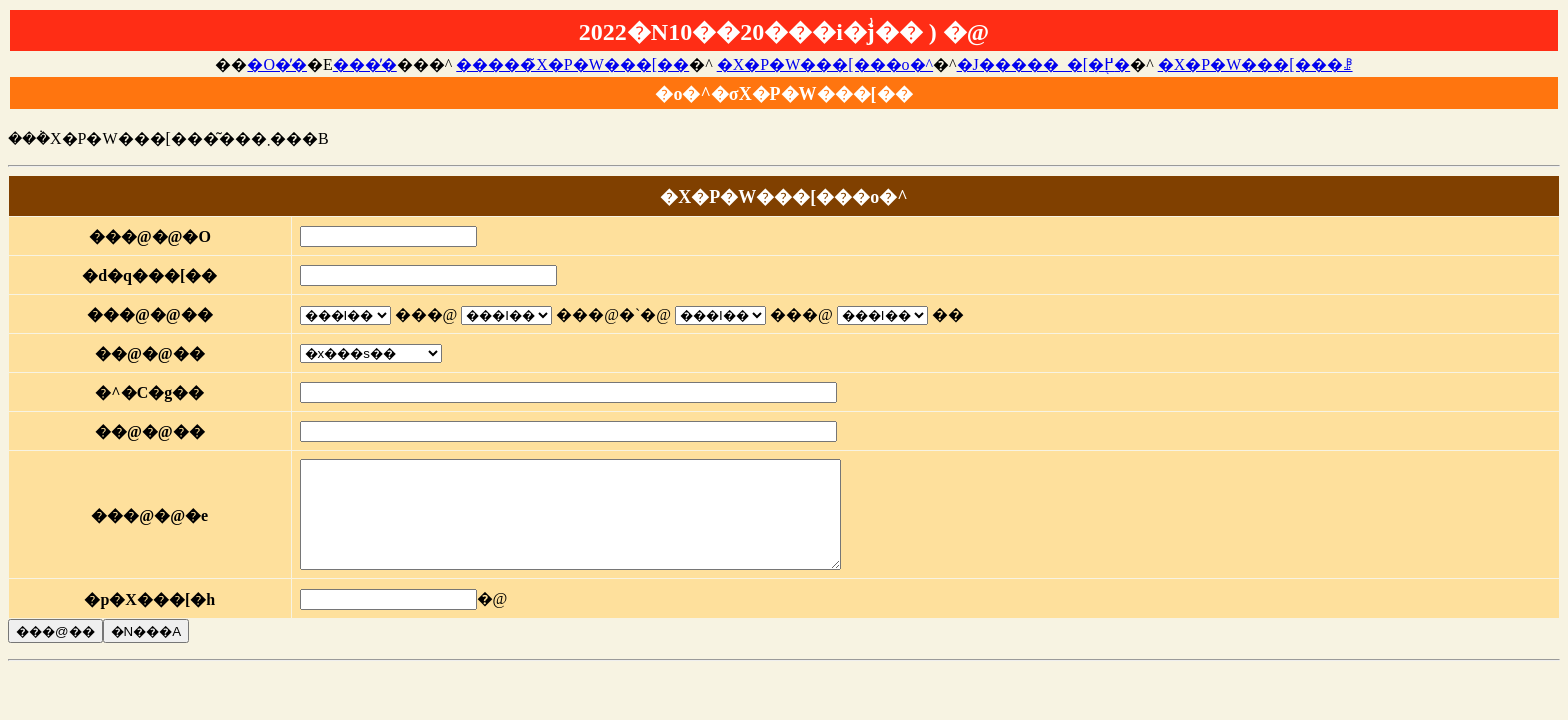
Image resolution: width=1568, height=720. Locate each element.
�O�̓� (277, 64)
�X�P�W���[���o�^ (825, 64)
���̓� (365, 64)
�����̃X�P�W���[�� (572, 64)
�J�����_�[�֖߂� (1044, 64)
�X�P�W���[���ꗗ (1255, 64)
